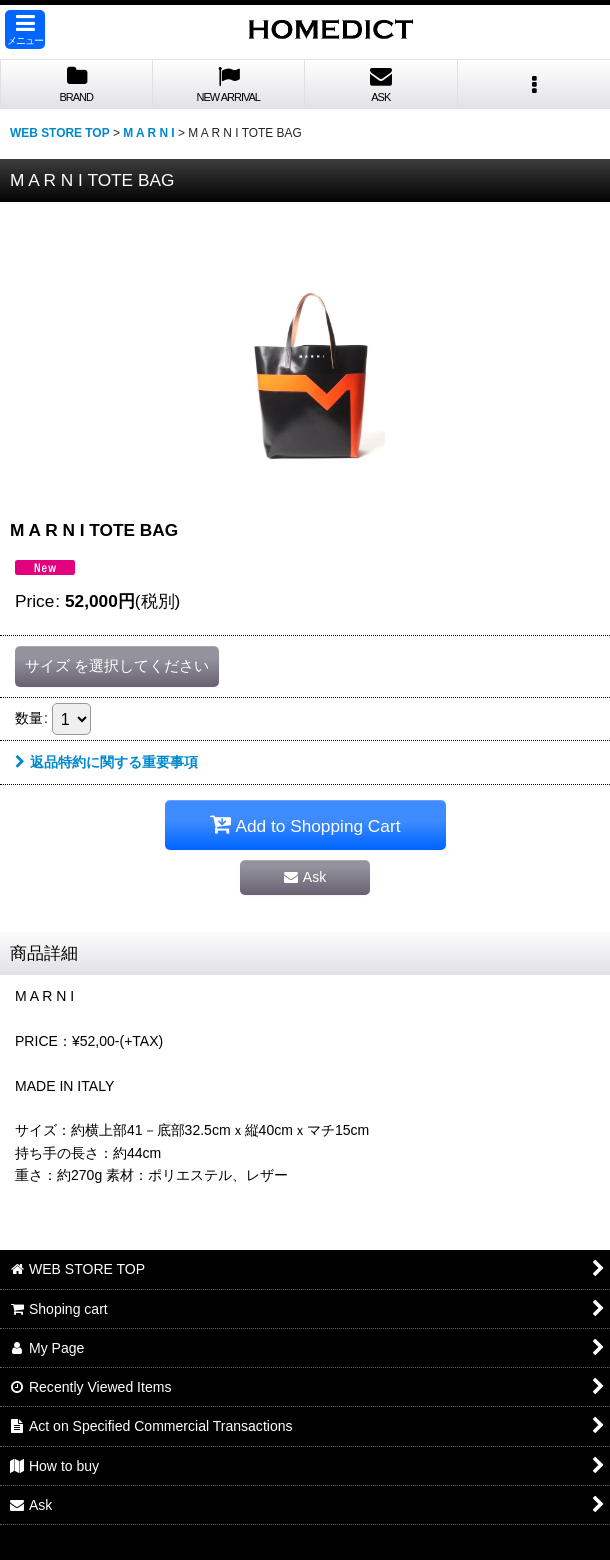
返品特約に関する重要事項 (106, 762)
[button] (25, 29)
